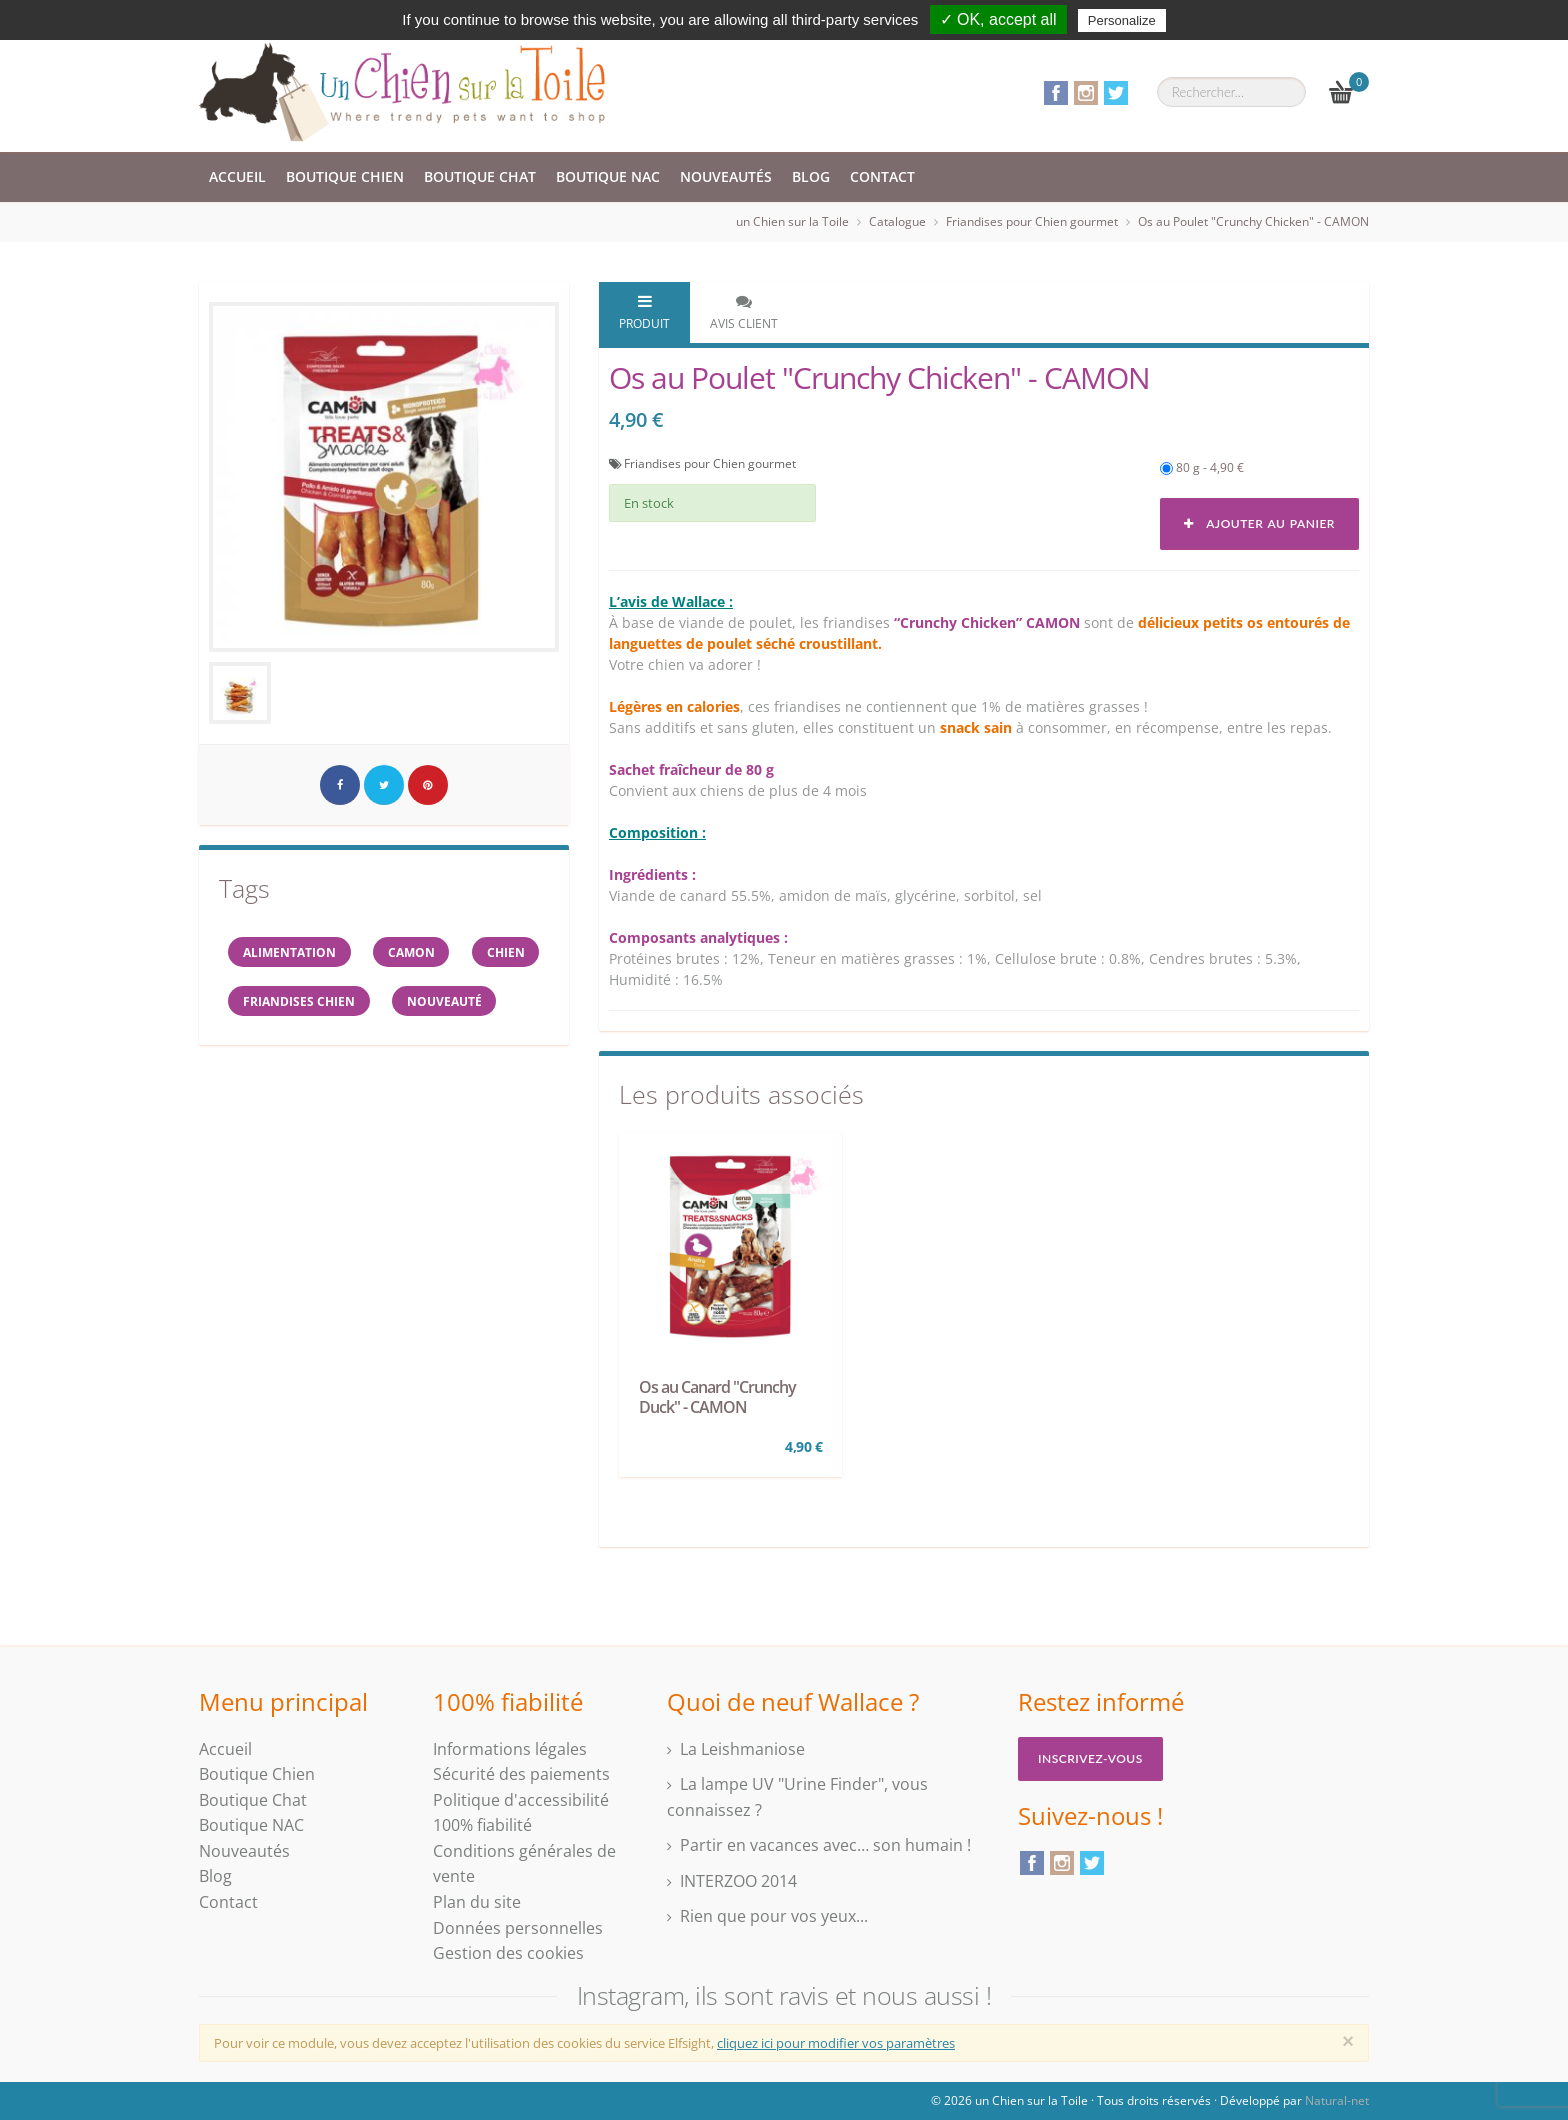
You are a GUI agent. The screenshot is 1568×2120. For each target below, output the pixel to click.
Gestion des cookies (508, 1953)
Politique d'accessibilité (521, 1800)
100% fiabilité (482, 1825)
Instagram (1086, 93)
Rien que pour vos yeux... (774, 1916)
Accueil (237, 176)
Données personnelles (518, 1928)
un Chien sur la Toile (792, 221)
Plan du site (477, 1902)
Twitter (1116, 93)
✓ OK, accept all (998, 19)
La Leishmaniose (742, 1749)
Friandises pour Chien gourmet (1032, 221)
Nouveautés (726, 176)
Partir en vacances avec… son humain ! (825, 1845)
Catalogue (897, 221)
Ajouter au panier (1259, 523)
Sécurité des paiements (521, 1774)
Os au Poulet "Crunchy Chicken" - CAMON (1253, 221)
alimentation (290, 952)
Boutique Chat (480, 176)
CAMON (414, 952)
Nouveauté (281, 1052)
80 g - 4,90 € (1202, 467)
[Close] (1348, 2041)
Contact (882, 176)
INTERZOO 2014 (738, 1881)
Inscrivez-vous (1090, 1758)
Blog (811, 176)
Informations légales (510, 1749)
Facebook (1056, 93)
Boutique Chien (345, 176)
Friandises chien (392, 1002)
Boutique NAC (608, 176)
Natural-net (1337, 2100)
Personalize (1122, 20)
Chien (263, 1002)
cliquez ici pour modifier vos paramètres (836, 2043)
